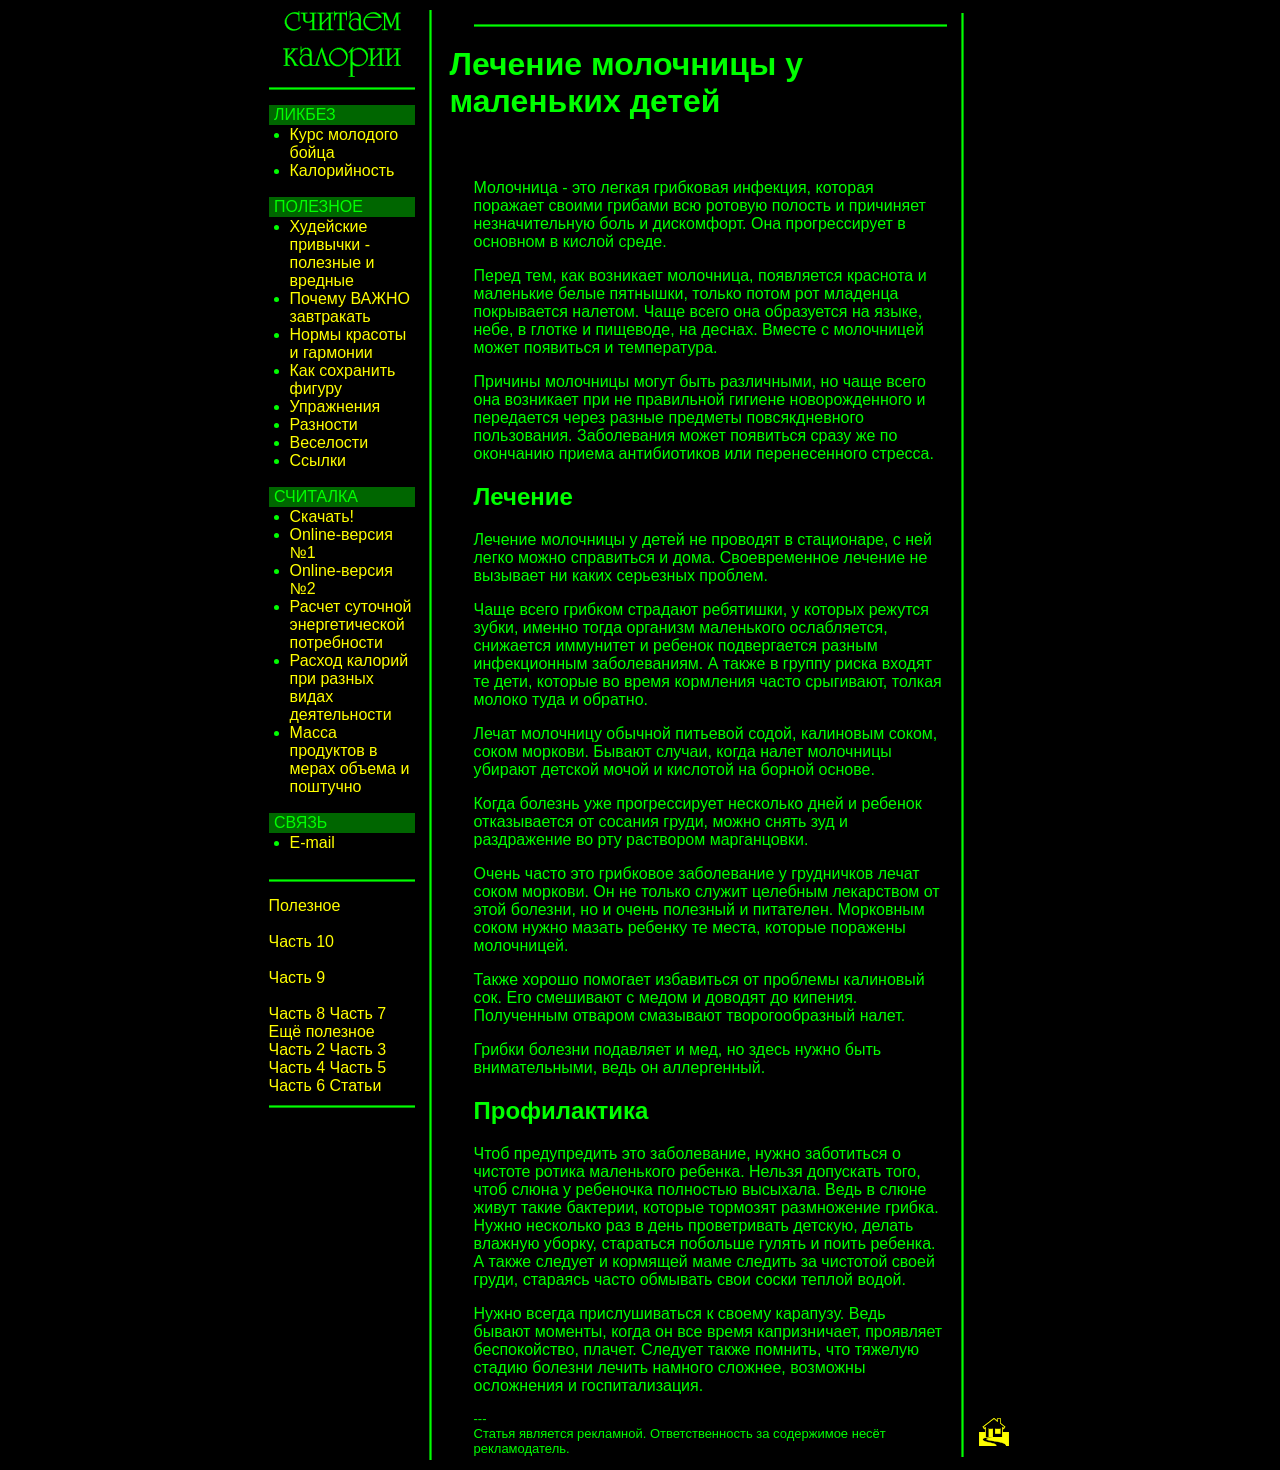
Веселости (329, 442)
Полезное (305, 905)
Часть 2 (297, 1049)
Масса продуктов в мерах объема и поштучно (350, 759)
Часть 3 (358, 1049)
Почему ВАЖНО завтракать (350, 307)
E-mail (312, 842)
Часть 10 (301, 941)
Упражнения (335, 406)
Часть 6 (297, 1085)
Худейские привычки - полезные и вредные (332, 253)
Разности (324, 424)
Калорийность (342, 170)
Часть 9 (297, 977)
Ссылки (318, 460)
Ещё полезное (322, 1031)
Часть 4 (297, 1067)
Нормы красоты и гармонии (348, 343)
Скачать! (322, 516)
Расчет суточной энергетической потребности (351, 624)
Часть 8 (297, 1013)
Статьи (356, 1085)
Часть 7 (358, 1013)
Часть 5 (358, 1067)
